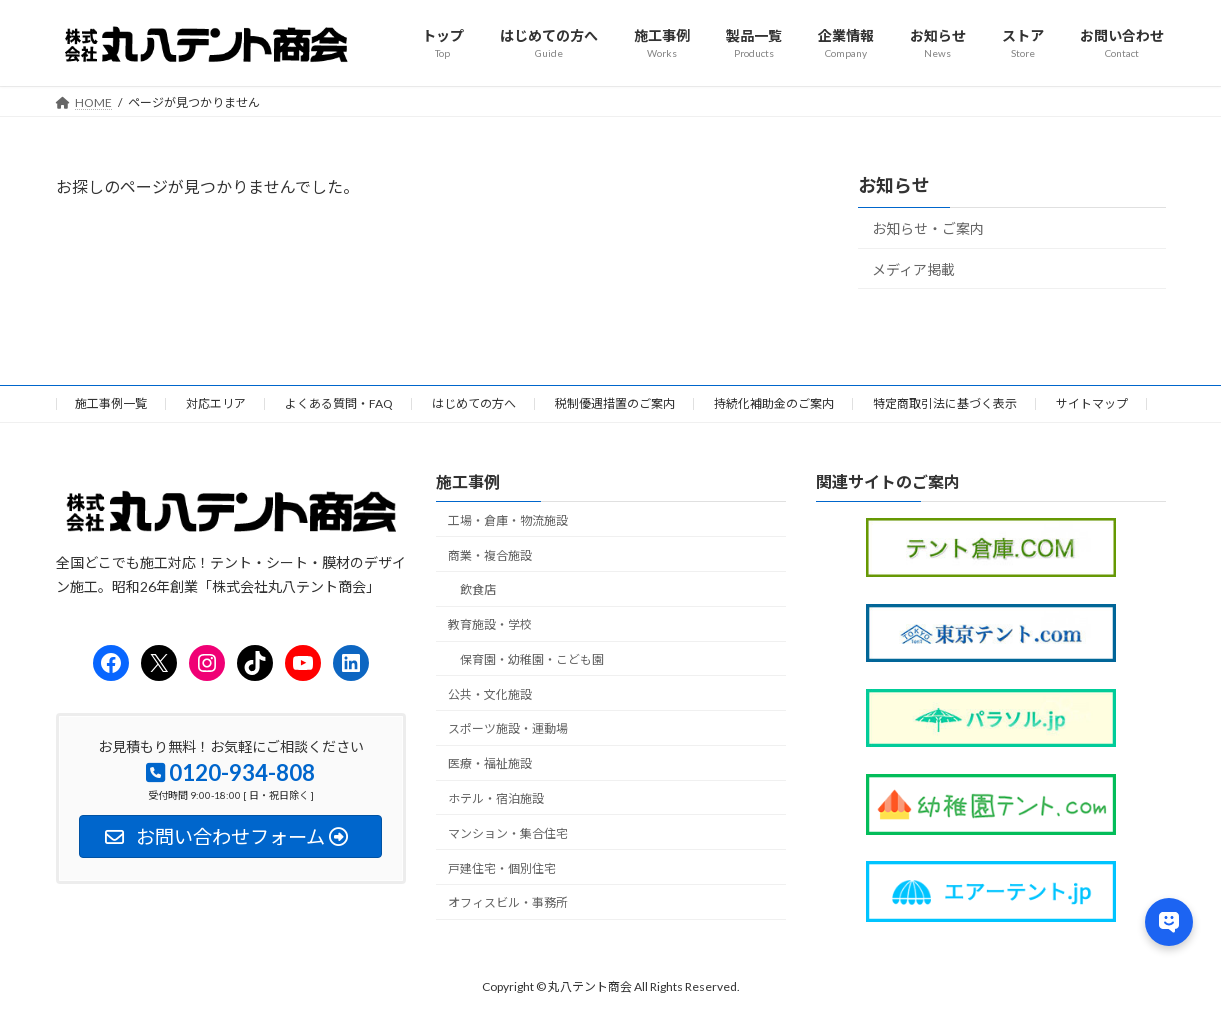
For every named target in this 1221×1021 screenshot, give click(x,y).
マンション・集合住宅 (508, 833)
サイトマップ (1092, 403)
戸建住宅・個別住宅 (502, 868)
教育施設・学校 (490, 624)
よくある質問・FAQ (339, 403)
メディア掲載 (913, 268)
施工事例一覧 (111, 403)
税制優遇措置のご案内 (615, 403)
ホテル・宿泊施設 (496, 798)
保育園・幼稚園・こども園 (532, 659)
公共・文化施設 (490, 694)
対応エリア (216, 403)
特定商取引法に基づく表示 (945, 403)
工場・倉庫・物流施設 (508, 520)
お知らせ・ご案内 (928, 228)
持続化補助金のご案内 (774, 403)
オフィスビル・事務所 (508, 903)
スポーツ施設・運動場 (508, 729)
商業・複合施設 (490, 555)
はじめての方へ (474, 403)
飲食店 (478, 589)
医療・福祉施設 (490, 763)
